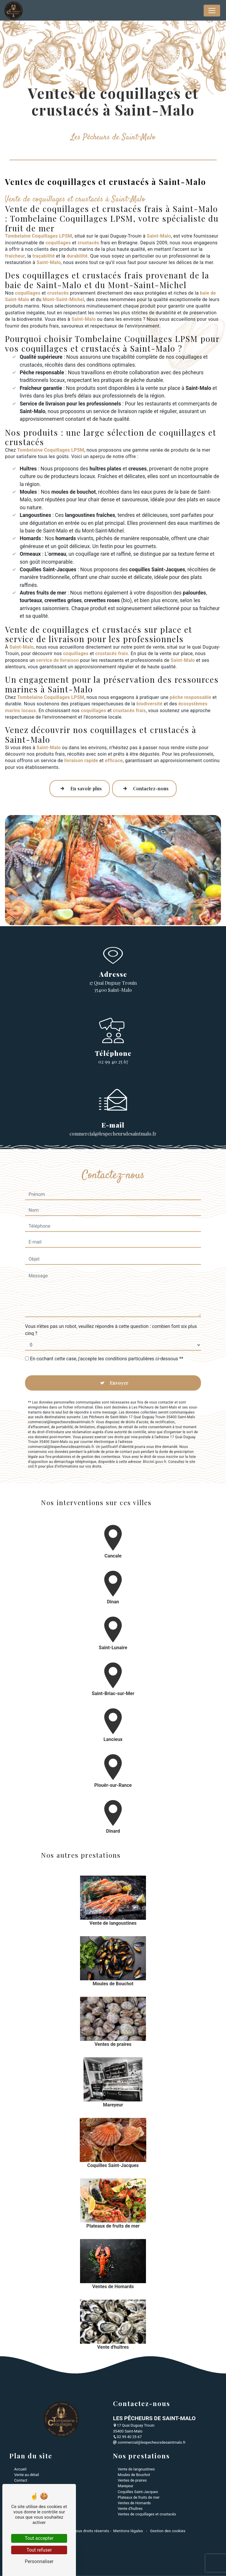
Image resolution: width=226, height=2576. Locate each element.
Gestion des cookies (167, 2531)
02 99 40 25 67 (113, 1062)
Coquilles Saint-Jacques (138, 2492)
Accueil (20, 2469)
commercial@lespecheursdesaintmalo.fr (149, 2442)
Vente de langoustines (136, 2469)
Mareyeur (125, 2486)
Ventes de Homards (134, 2503)
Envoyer (119, 1357)
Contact (20, 2480)
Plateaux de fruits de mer (138, 2497)
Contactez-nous (144, 789)
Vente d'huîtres (130, 2508)
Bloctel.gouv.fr (154, 1436)
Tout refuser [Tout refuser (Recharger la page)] (39, 2550)
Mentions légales (128, 2531)
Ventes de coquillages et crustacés (147, 2514)
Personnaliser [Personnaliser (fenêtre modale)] (39, 2561)
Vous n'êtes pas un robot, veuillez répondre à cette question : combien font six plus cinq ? (111, 1304)
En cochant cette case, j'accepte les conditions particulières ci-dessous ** (106, 1333)
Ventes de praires (132, 2480)
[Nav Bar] (212, 10)
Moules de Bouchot (134, 2475)
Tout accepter (39, 2538)
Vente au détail (26, 2475)
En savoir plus (79, 789)
